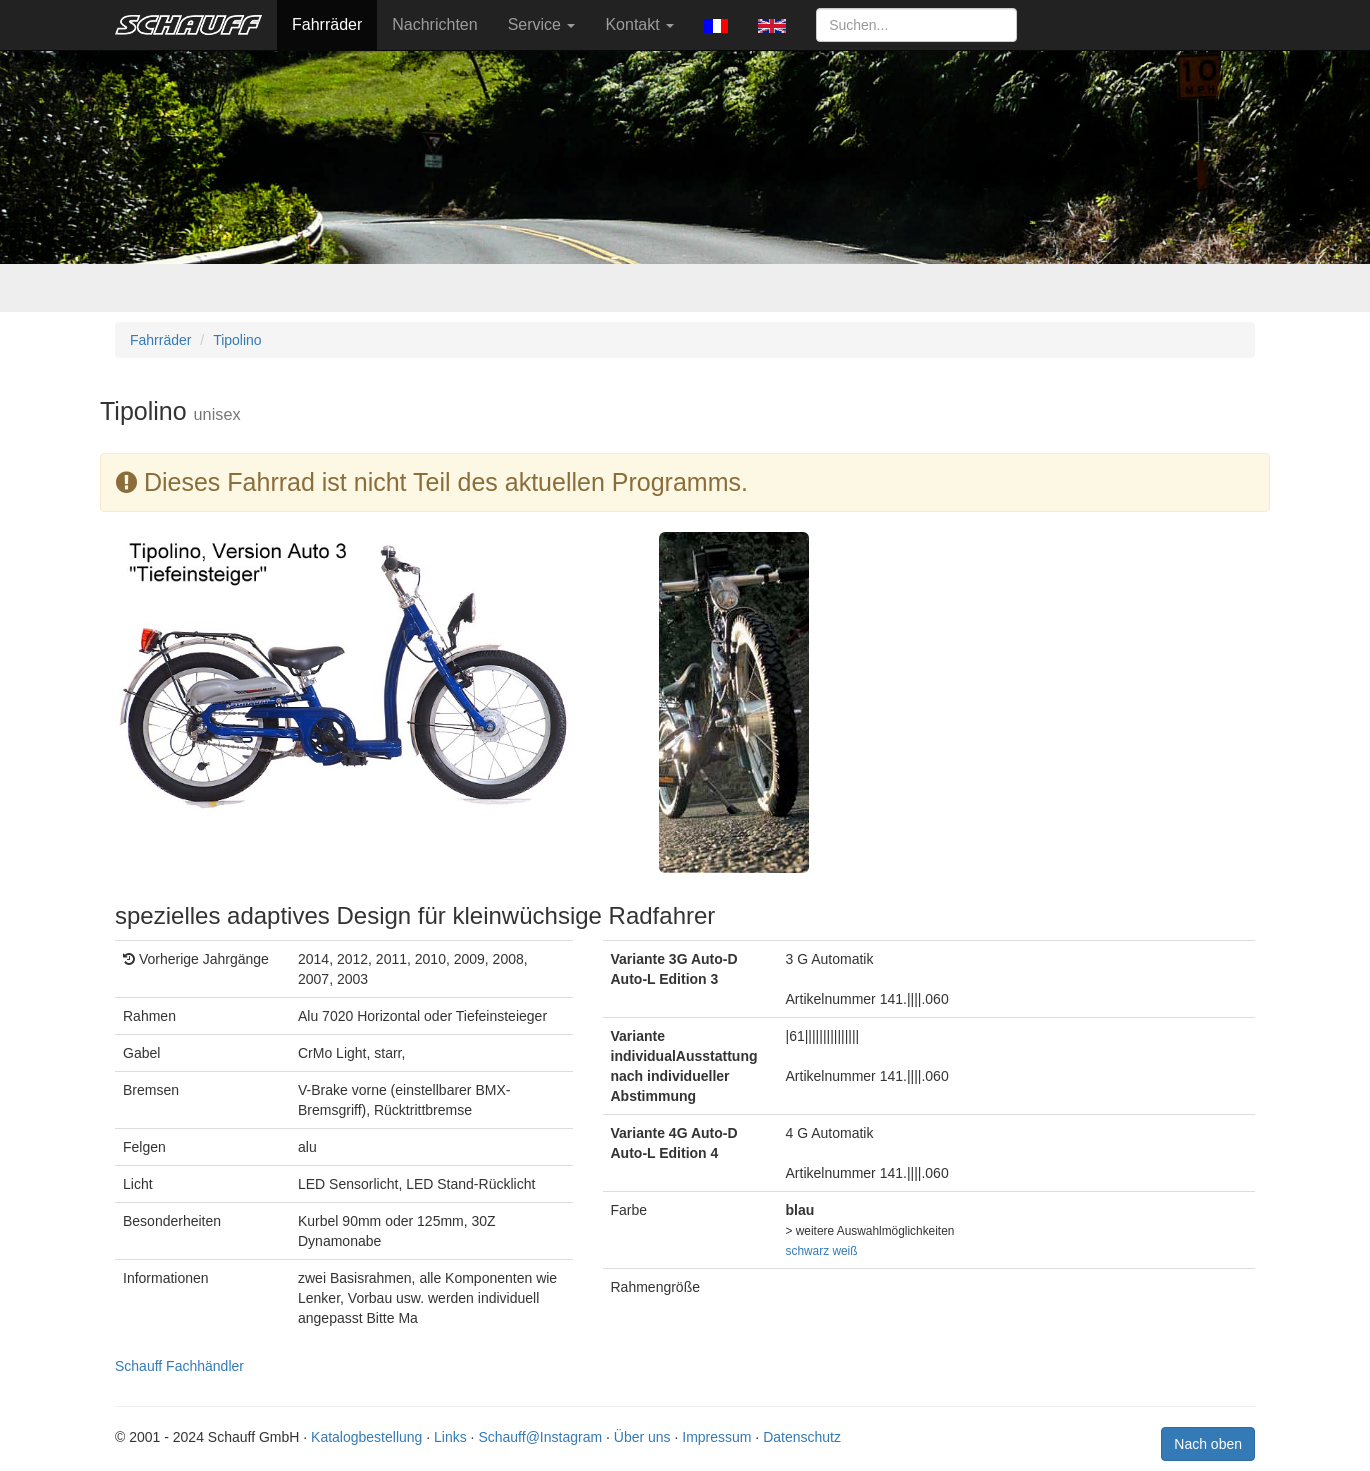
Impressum (716, 1437)
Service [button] (542, 24)
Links (450, 1437)
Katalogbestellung (366, 1437)
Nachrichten (434, 24)
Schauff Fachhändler (179, 1366)
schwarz (808, 1251)
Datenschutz (802, 1437)
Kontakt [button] (639, 24)
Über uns (642, 1437)
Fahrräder (327, 24)
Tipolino (237, 340)
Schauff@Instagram (540, 1437)
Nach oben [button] (1208, 1444)
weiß (844, 1251)
